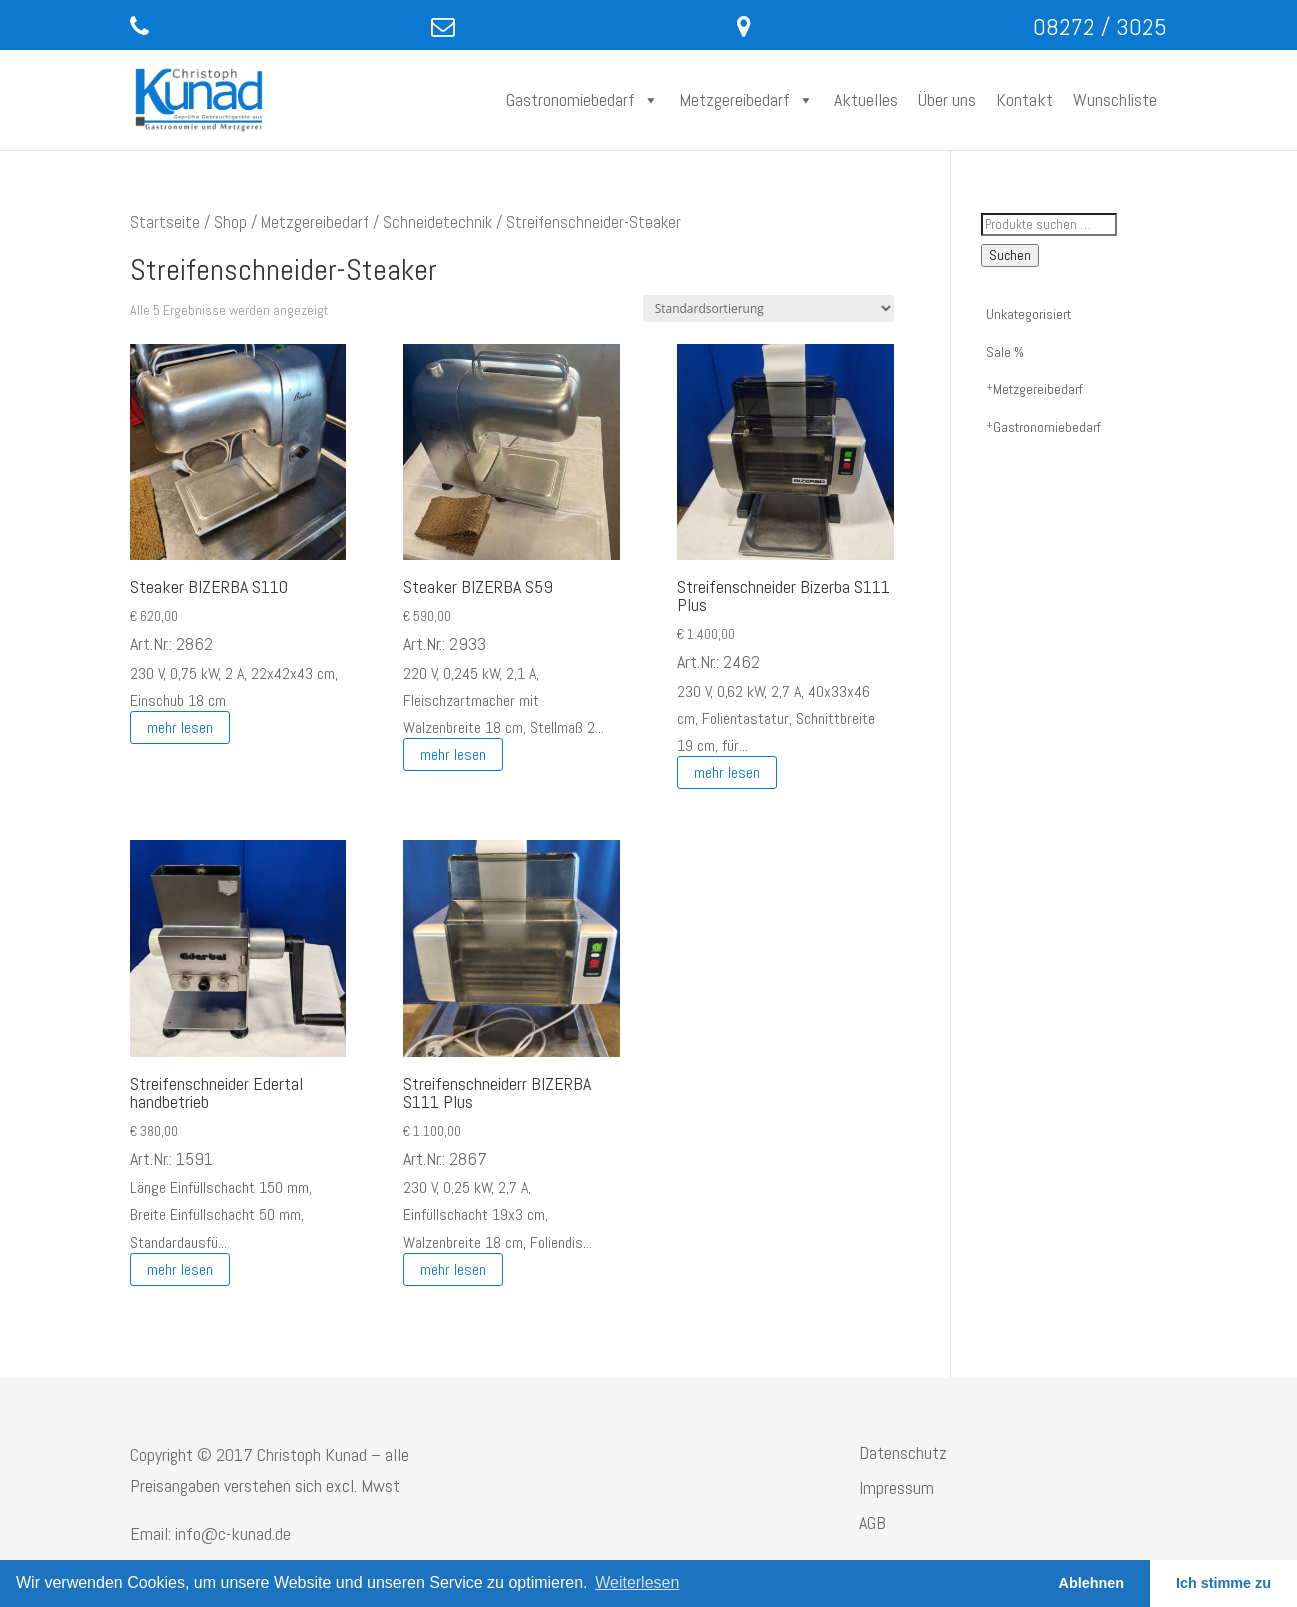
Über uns (947, 99)
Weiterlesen (637, 1582)
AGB (872, 1522)
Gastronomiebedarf (582, 99)
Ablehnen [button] (1092, 1583)
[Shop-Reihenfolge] (768, 308)
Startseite (165, 222)
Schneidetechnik (437, 222)
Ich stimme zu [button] (1223, 1583)
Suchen (1010, 255)
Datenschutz (903, 1452)
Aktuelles (866, 99)
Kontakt (1024, 99)
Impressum (896, 1487)
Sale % (1005, 352)
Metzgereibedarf (746, 99)
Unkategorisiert (1028, 314)
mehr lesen (180, 727)
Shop (230, 222)
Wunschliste (1115, 99)
